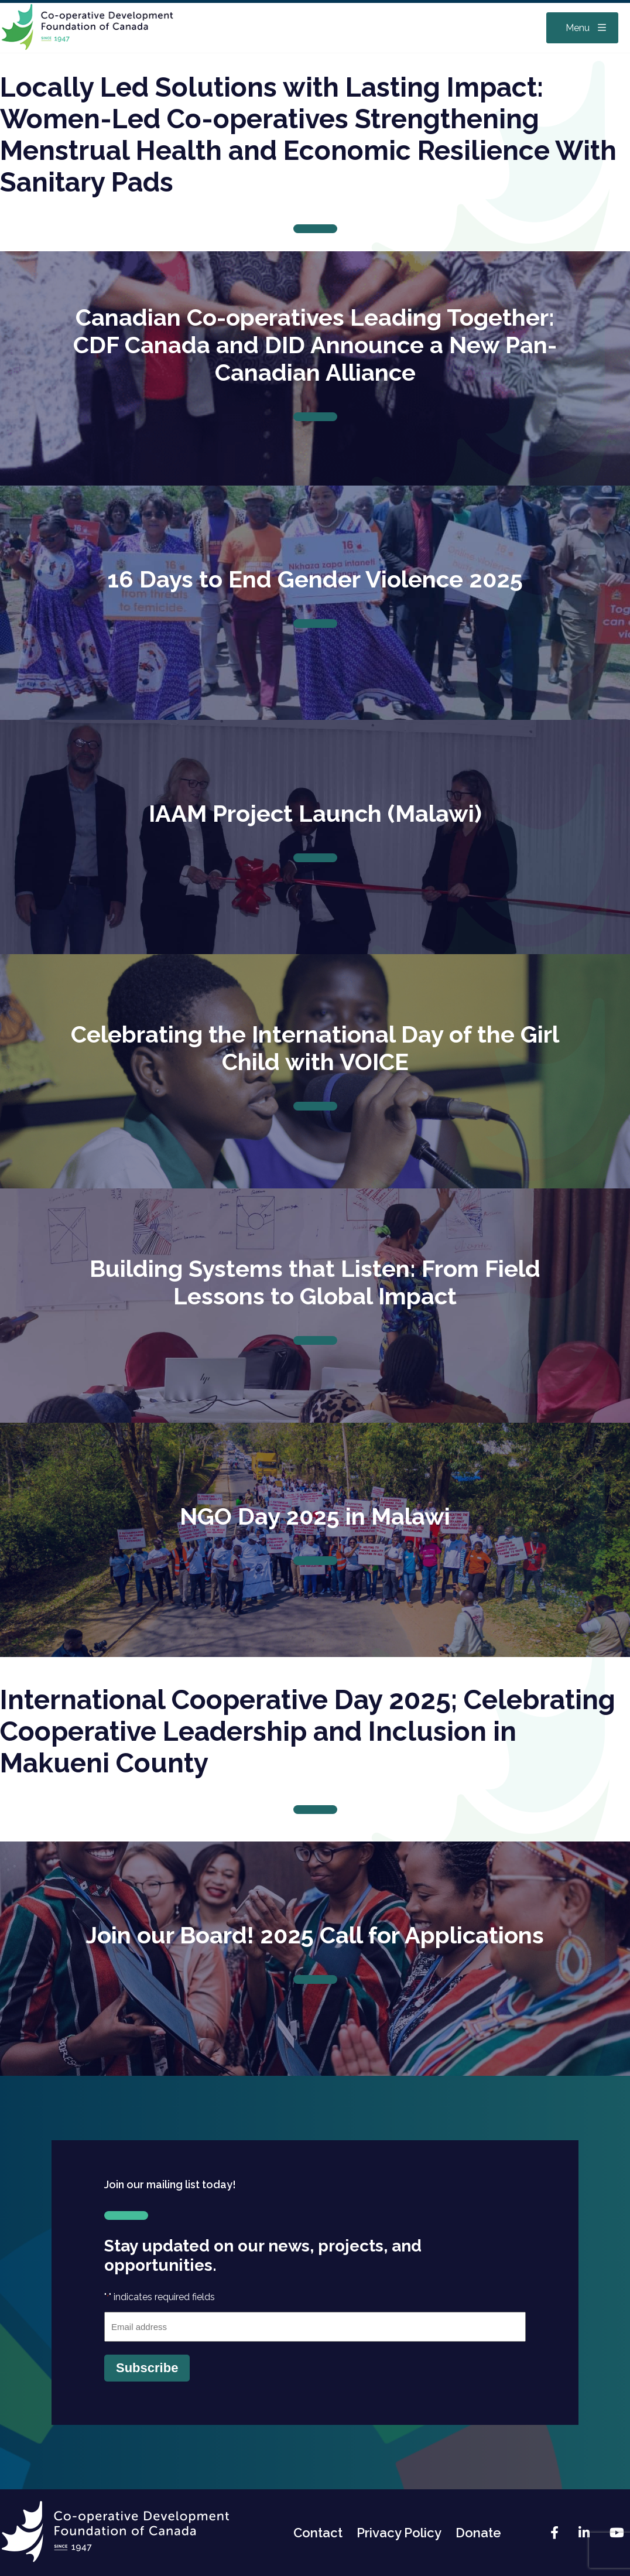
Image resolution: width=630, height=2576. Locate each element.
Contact (318, 2532)
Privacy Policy (399, 2532)
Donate (478, 2532)
